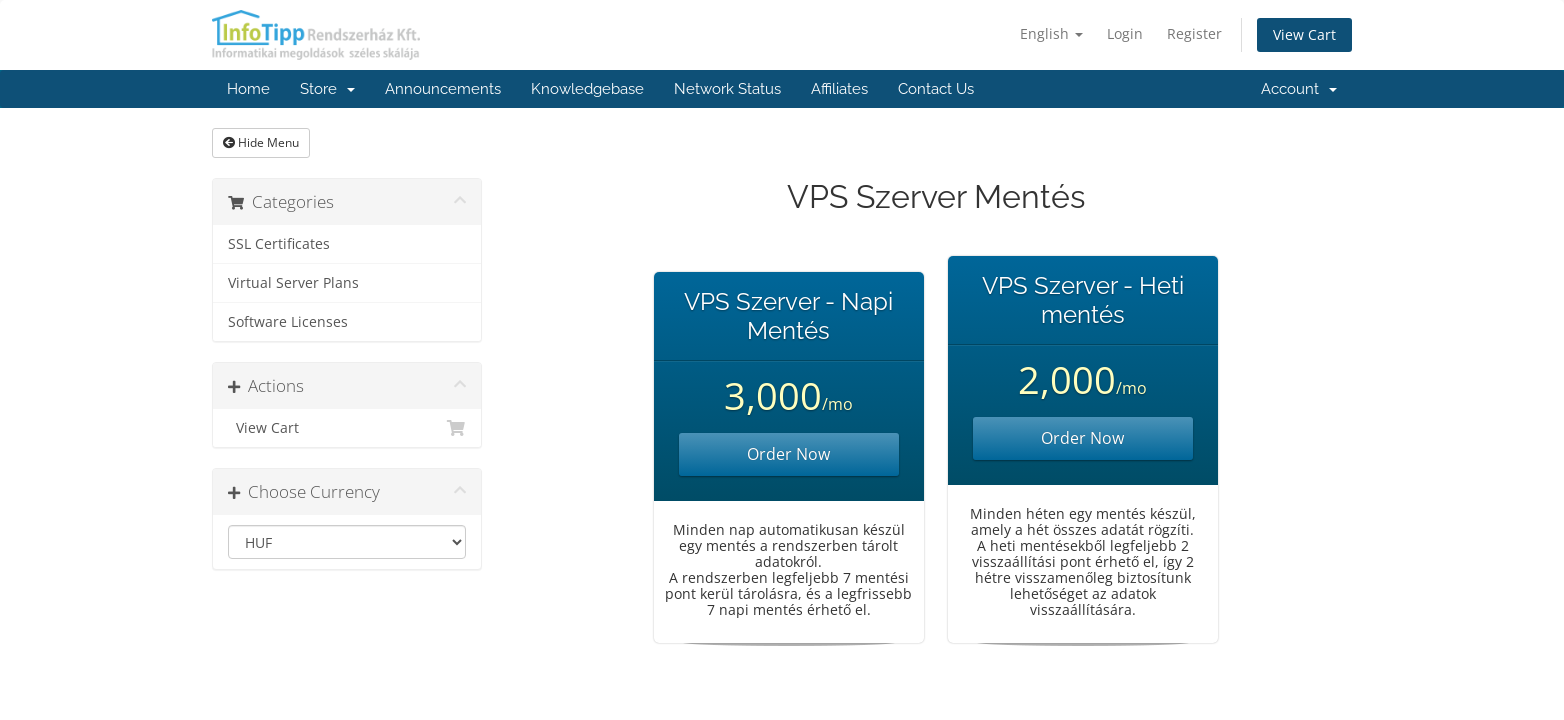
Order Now (788, 454)
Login (1125, 33)
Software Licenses (288, 322)
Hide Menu (261, 142)
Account (1299, 89)
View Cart (1304, 34)
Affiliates (839, 89)
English (1051, 33)
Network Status (727, 89)
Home (248, 89)
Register (1194, 33)
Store (327, 89)
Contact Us (936, 89)
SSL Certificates (279, 244)
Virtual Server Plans (293, 283)
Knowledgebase (587, 89)
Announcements (443, 89)
